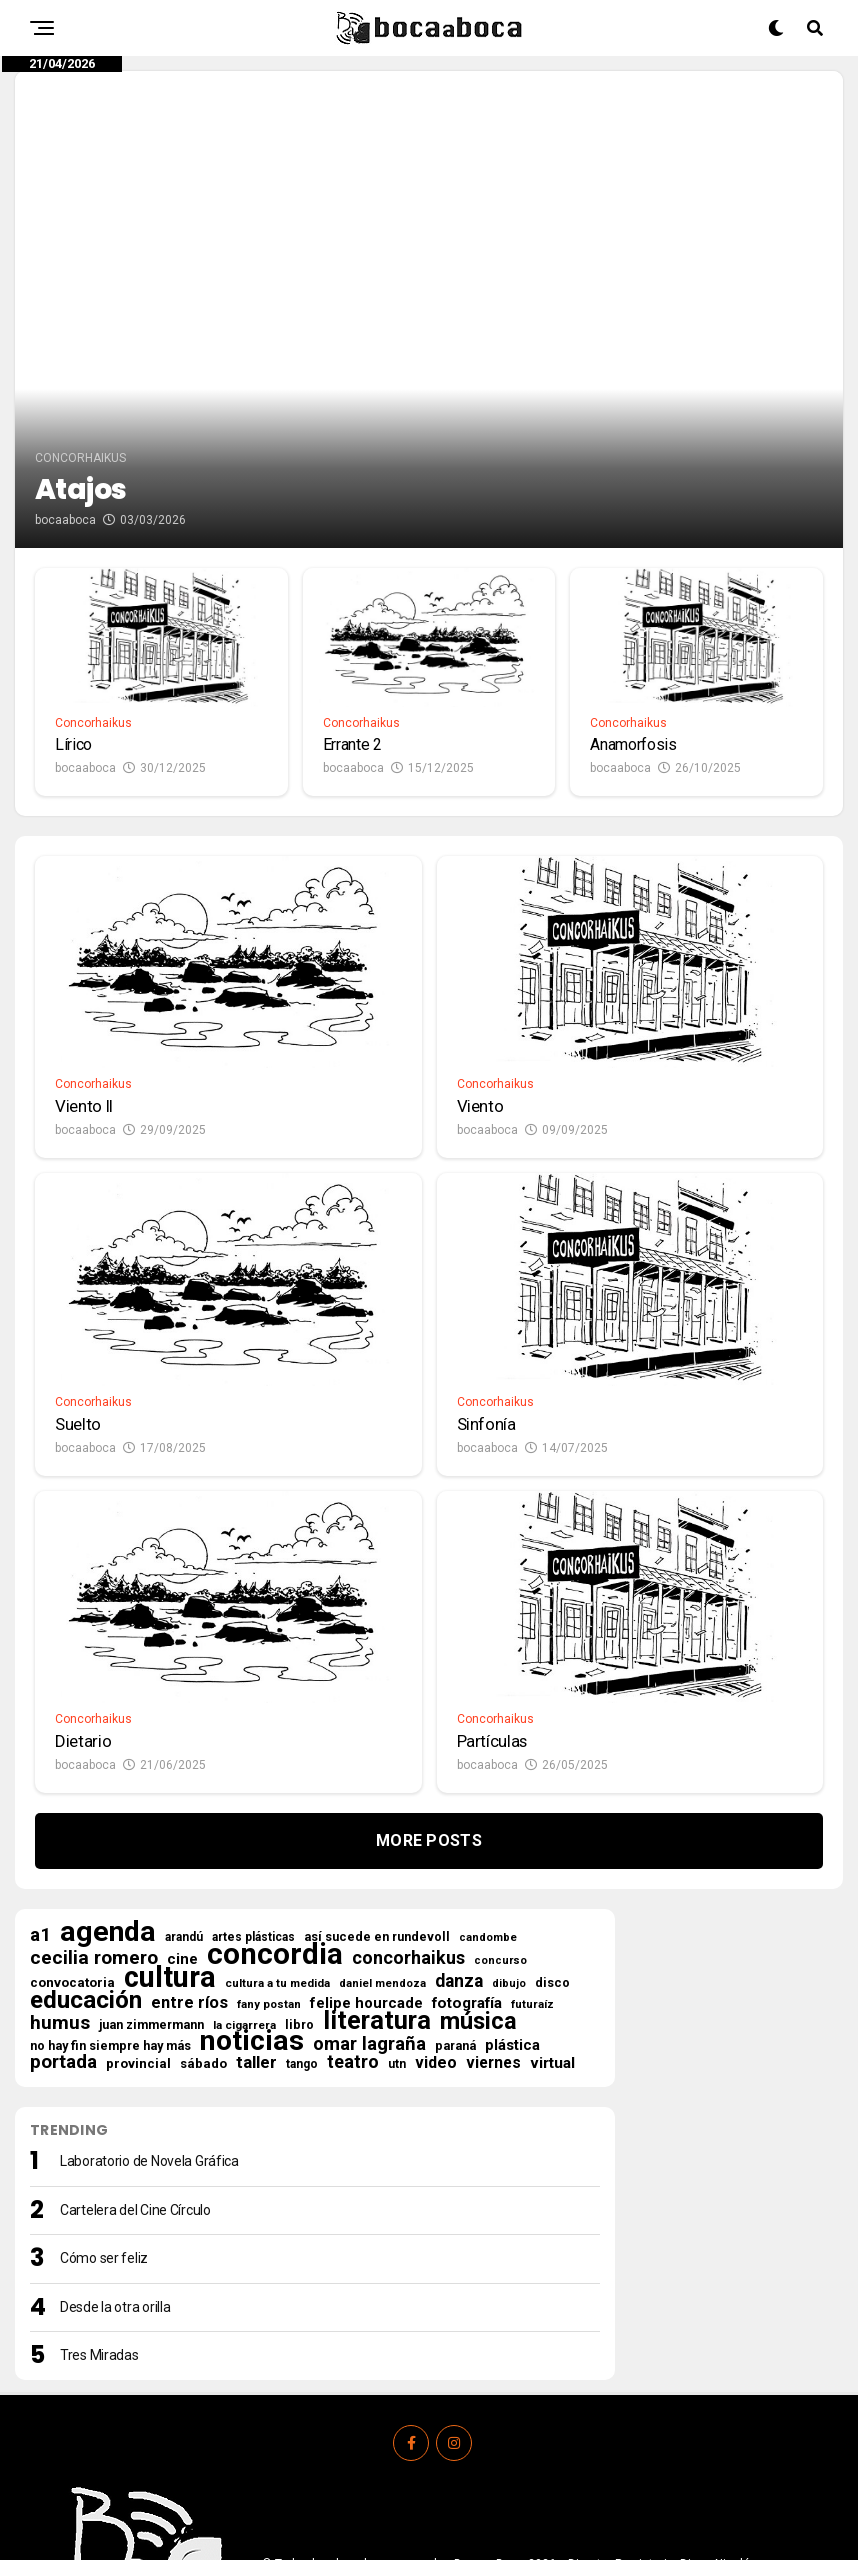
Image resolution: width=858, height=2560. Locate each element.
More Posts (429, 1697)
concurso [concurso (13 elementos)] (500, 1817)
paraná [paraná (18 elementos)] (455, 1902)
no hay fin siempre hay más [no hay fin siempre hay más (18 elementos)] (110, 1902)
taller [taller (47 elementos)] (256, 1919)
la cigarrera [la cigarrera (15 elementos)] (244, 1882)
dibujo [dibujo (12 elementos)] (509, 1840)
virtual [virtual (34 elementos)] (552, 1920)
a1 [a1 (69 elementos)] (40, 1792)
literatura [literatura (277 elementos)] (377, 1877)
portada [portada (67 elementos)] (63, 1919)
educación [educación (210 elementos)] (86, 1857)
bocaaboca (65, 373)
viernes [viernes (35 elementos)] (493, 1920)
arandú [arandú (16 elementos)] (184, 1794)
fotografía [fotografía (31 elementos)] (467, 1860)
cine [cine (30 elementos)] (182, 1816)
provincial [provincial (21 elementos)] (138, 1920)
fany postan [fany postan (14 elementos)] (269, 1861)
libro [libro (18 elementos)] (299, 1881)
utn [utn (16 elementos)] (397, 1921)
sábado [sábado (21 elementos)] (203, 1920)
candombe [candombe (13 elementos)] (488, 1794)
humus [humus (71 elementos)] (60, 1880)
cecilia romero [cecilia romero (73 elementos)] (94, 1815)
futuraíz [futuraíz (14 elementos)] (532, 1861)
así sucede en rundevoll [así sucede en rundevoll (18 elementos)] (377, 1793)
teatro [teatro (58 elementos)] (353, 1919)
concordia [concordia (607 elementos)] (275, 1811)
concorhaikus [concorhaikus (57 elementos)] (408, 1815)
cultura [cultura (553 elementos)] (170, 1834)
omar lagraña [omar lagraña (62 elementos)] (369, 1901)
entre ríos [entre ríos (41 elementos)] (189, 1860)
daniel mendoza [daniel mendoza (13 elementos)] (382, 1840)
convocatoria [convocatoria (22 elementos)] (72, 1839)
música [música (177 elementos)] (478, 1878)
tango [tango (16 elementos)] (302, 1921)
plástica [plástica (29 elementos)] (512, 1902)
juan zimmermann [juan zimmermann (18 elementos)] (151, 1881)
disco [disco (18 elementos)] (552, 1839)
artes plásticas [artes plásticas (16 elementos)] (253, 1794)
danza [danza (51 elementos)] (459, 1838)
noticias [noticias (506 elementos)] (252, 1898)
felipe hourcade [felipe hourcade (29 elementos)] (366, 1860)
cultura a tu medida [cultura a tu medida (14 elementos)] (277, 1840)
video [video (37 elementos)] (436, 1920)
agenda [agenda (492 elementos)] (108, 1789)
